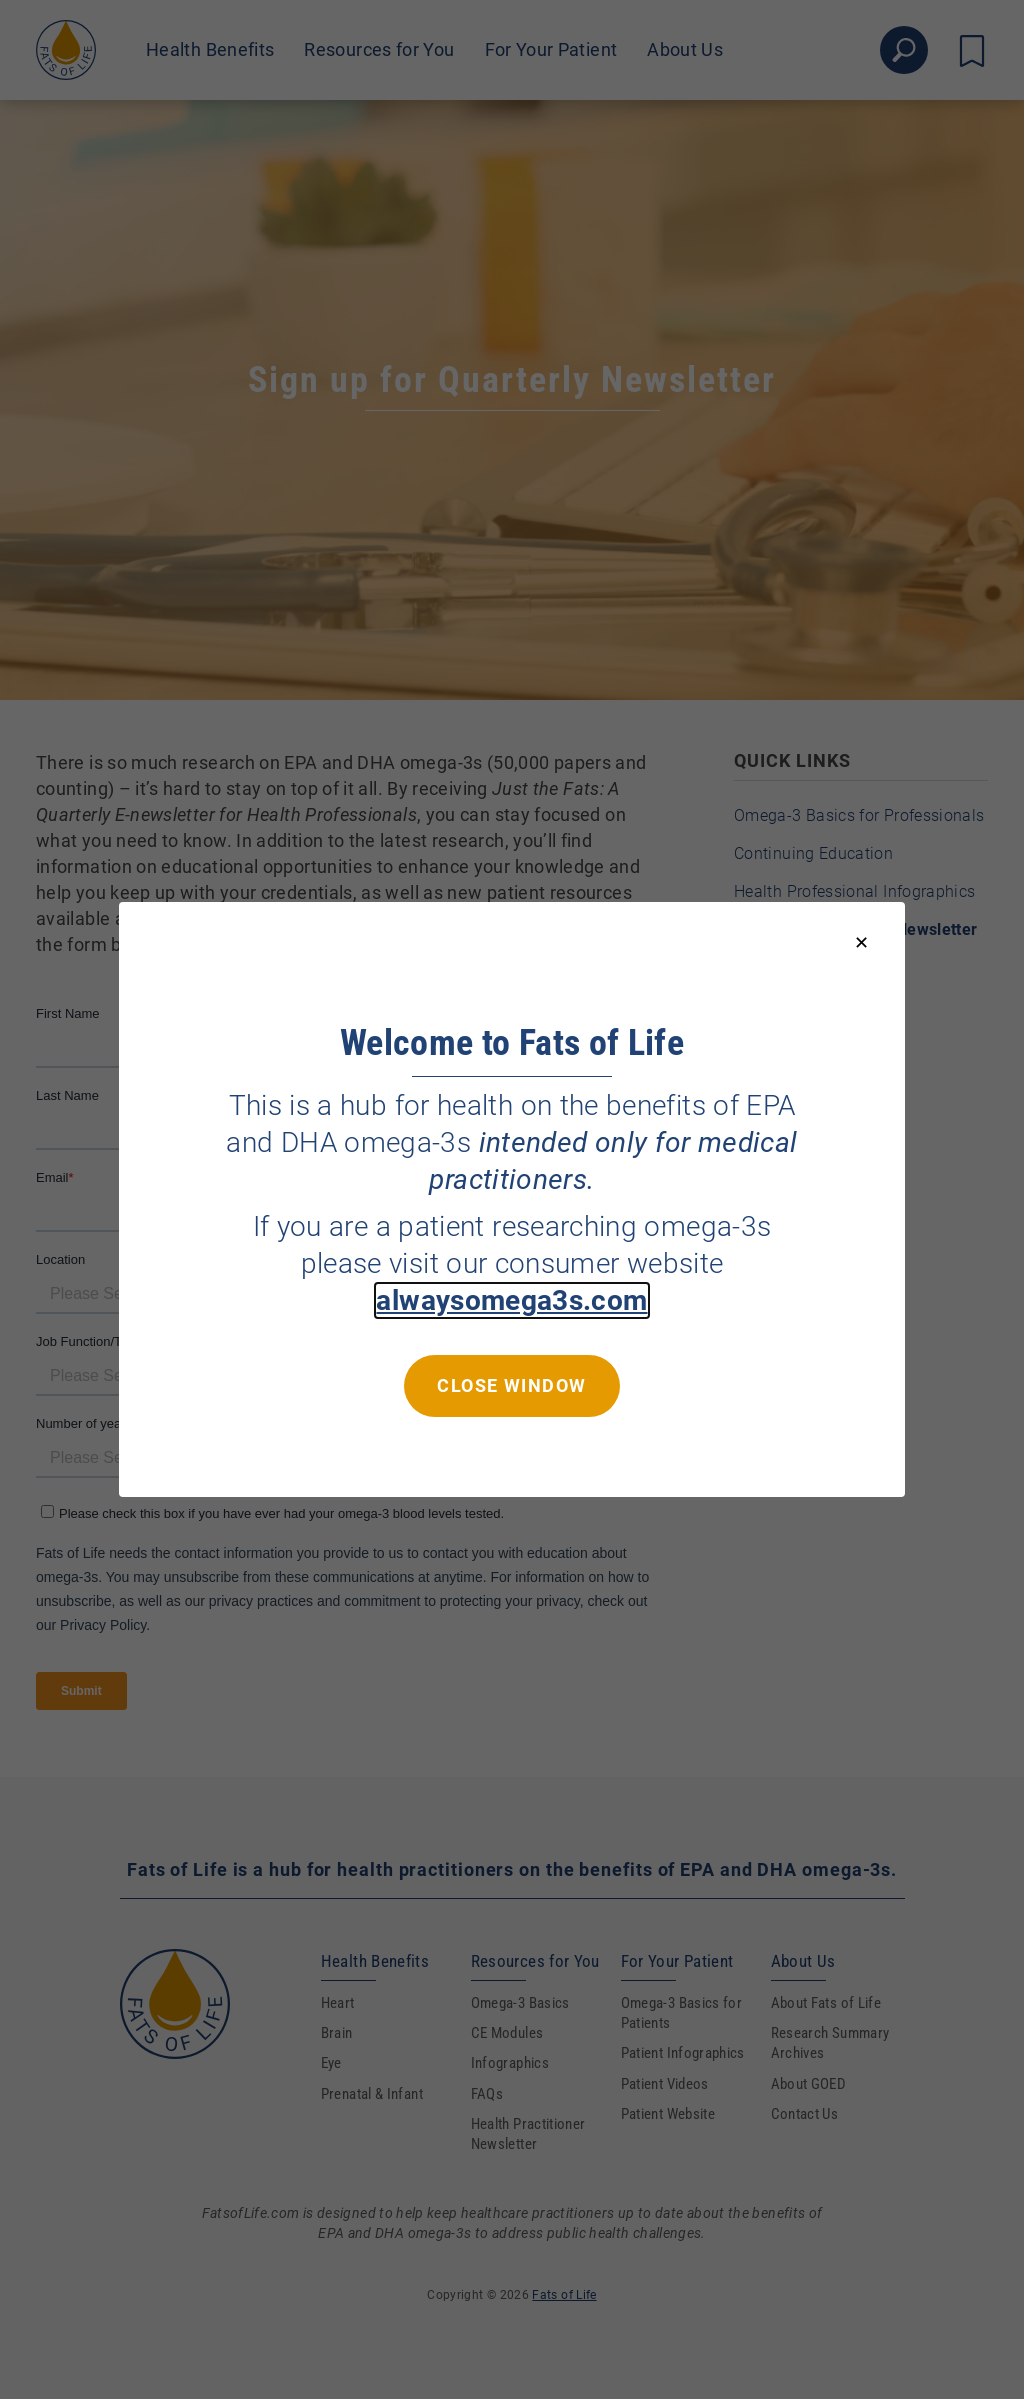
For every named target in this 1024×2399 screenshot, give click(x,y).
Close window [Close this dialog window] (511, 1385)
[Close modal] (861, 943)
